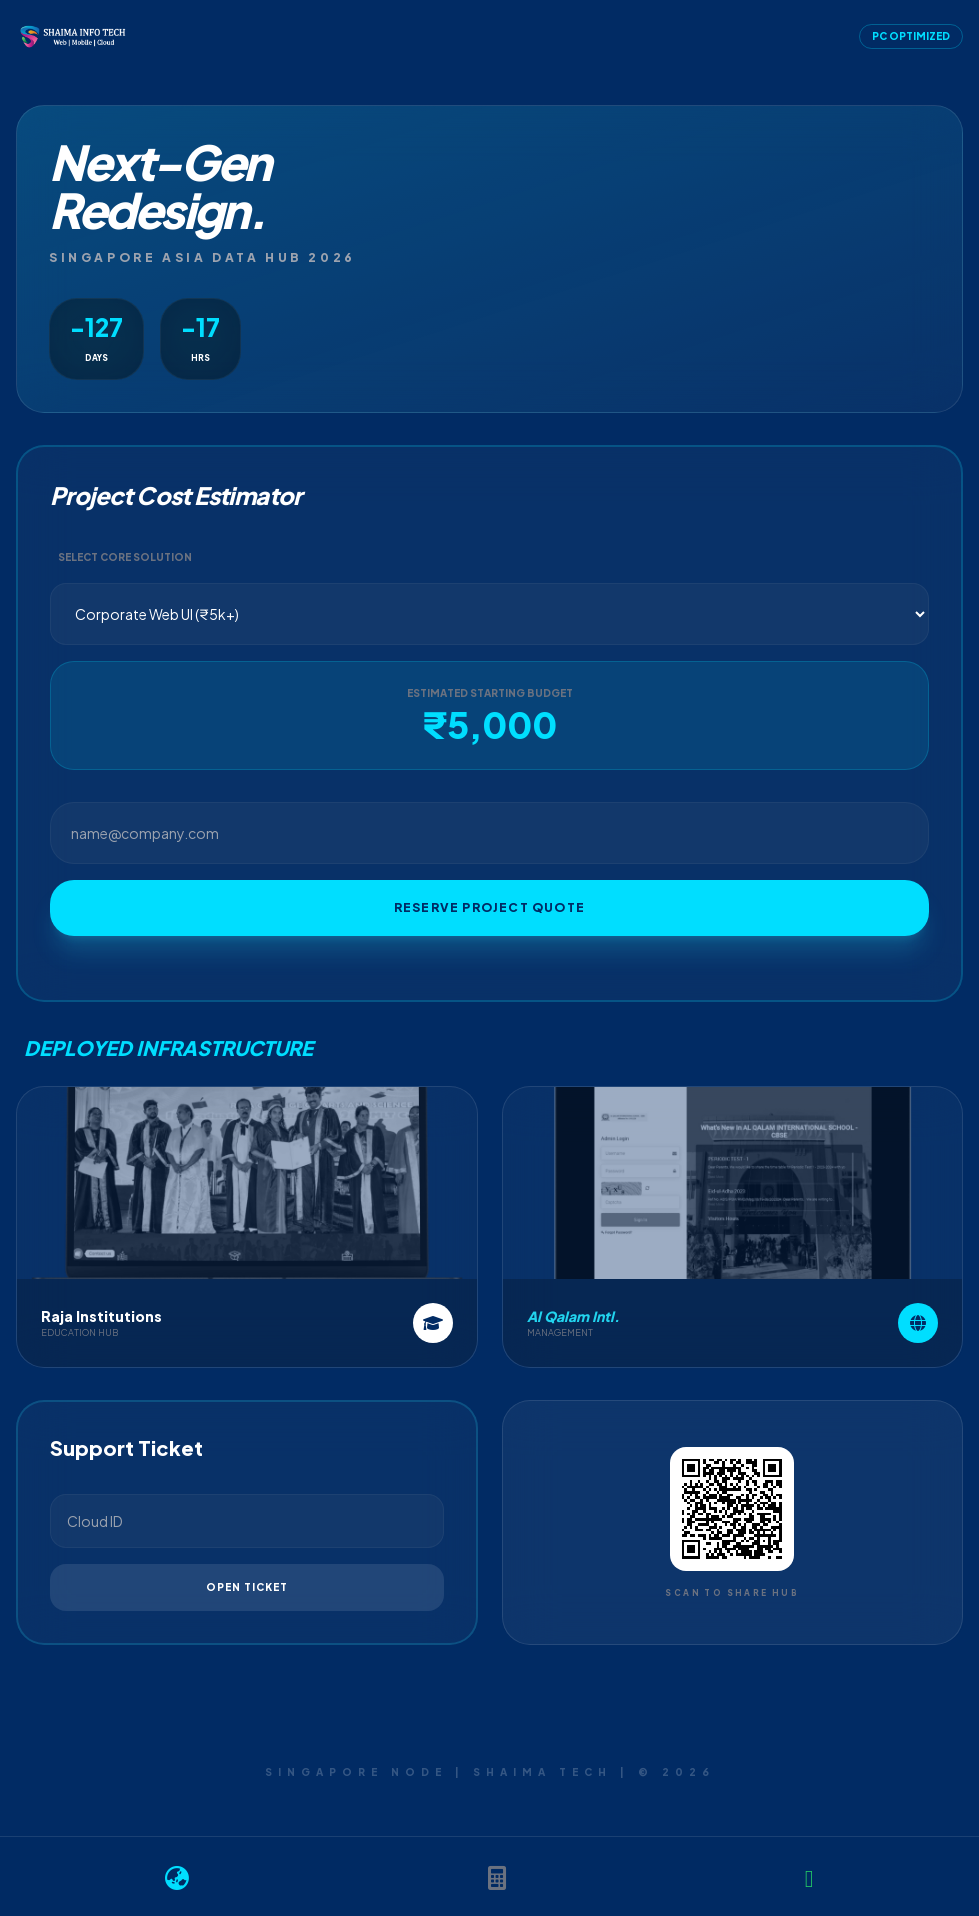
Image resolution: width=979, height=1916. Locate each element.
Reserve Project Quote (489, 907)
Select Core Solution (125, 557)
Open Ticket (247, 1587)
